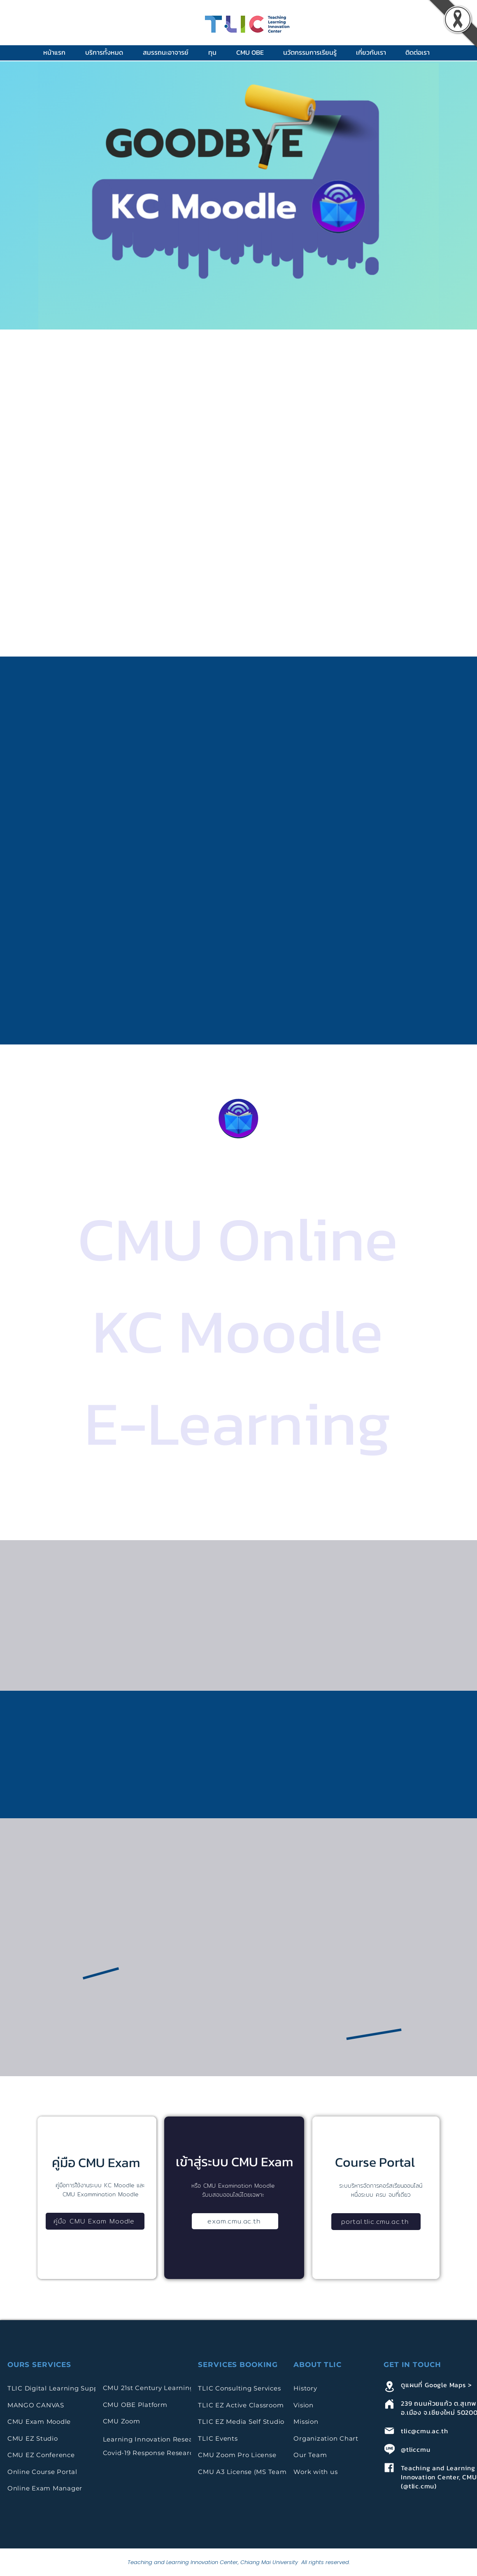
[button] (108, 52)
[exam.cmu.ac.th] (235, 2221)
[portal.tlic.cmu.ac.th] (376, 2221)
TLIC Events (217, 2438)
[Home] (389, 2404)
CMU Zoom (122, 2421)
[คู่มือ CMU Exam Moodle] (95, 2221)
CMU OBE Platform (135, 2405)
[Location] (389, 2386)
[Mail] (389, 2430)
